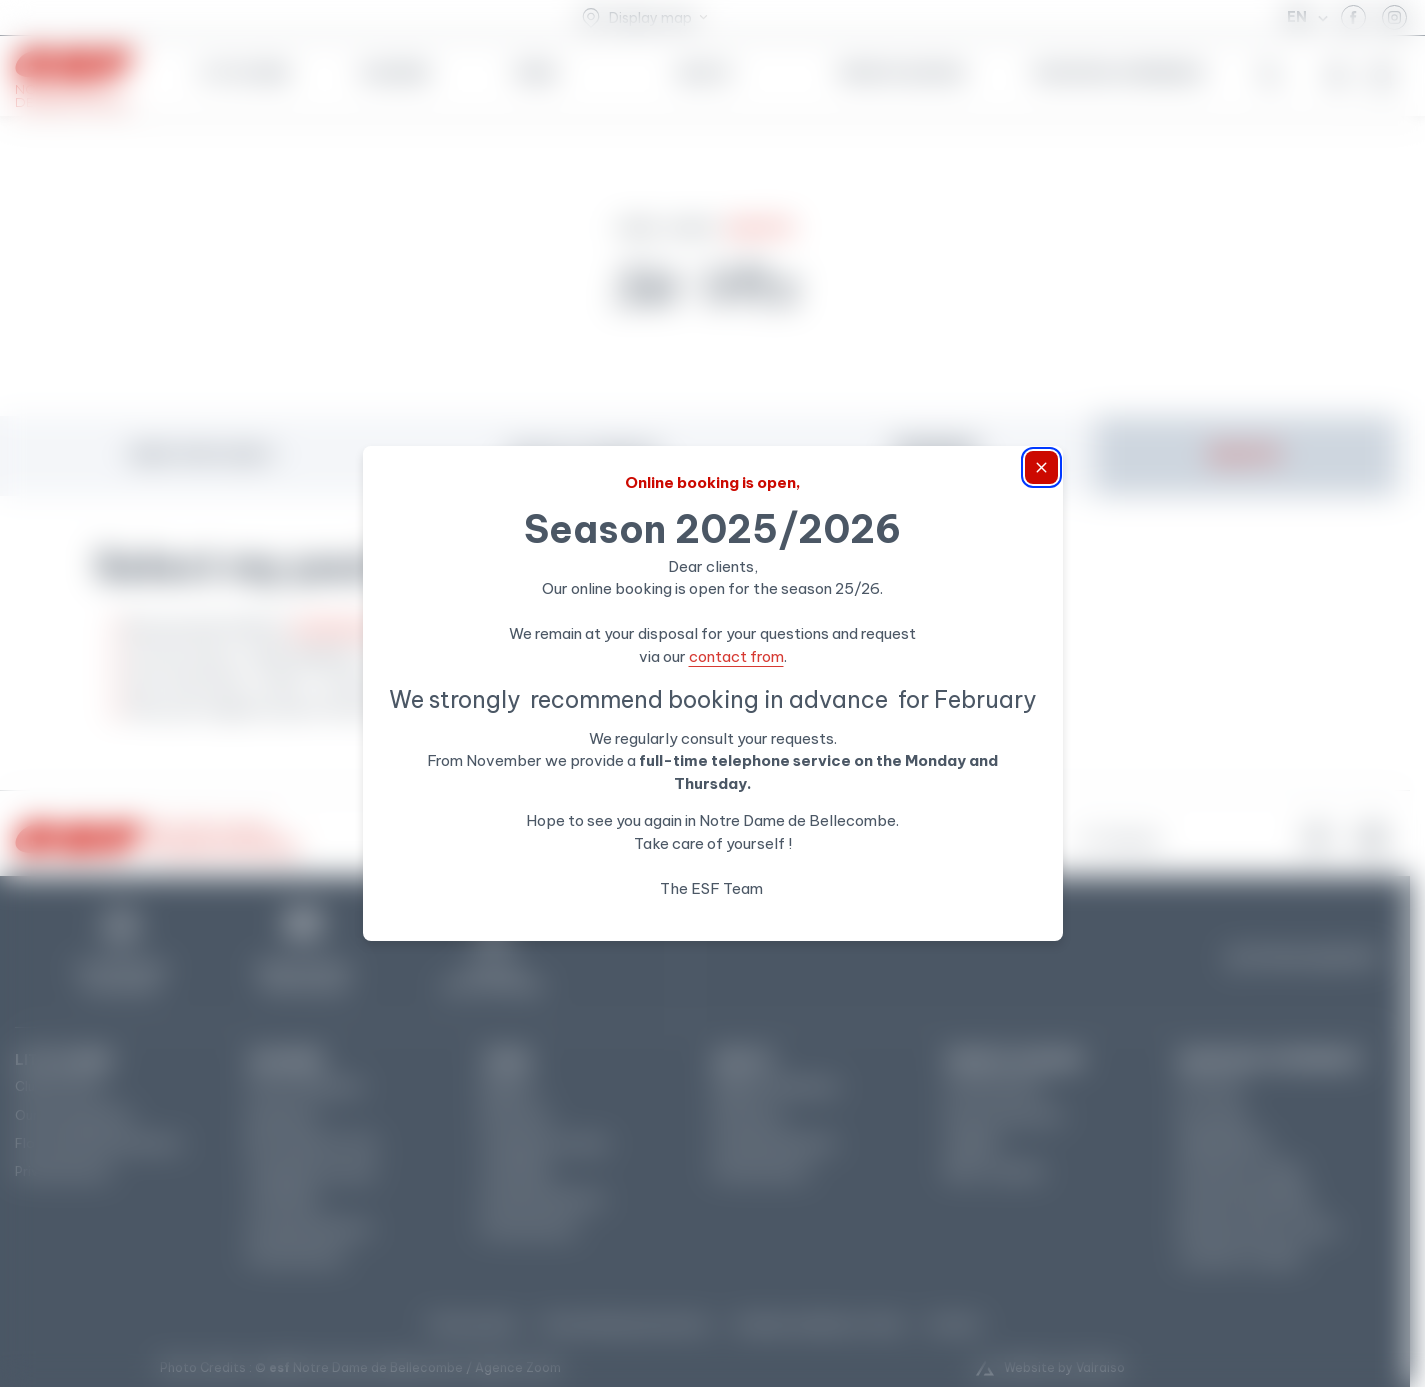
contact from (736, 656)
